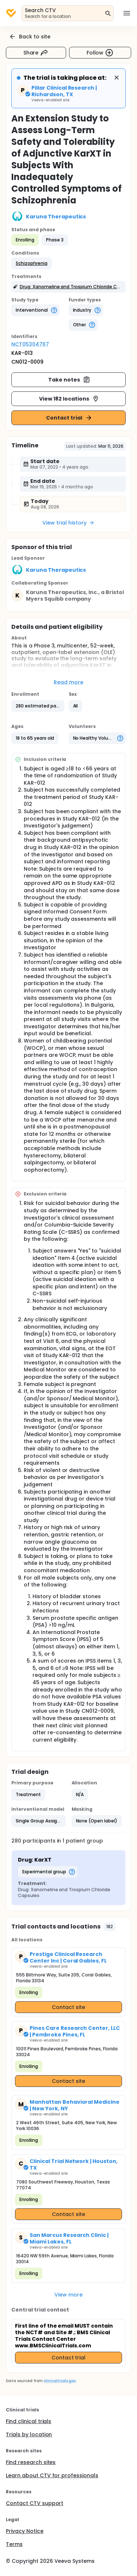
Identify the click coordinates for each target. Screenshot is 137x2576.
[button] (31, 263)
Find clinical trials (28, 2421)
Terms (14, 2544)
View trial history (68, 522)
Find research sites (31, 2462)
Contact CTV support (34, 2503)
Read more (68, 682)
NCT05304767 (30, 344)
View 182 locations (69, 398)
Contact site (68, 2007)
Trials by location (29, 2434)
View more (68, 2294)
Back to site (29, 36)
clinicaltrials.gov (59, 2381)
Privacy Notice (24, 2531)
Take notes (69, 379)
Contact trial (69, 417)
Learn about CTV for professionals (52, 2475)
